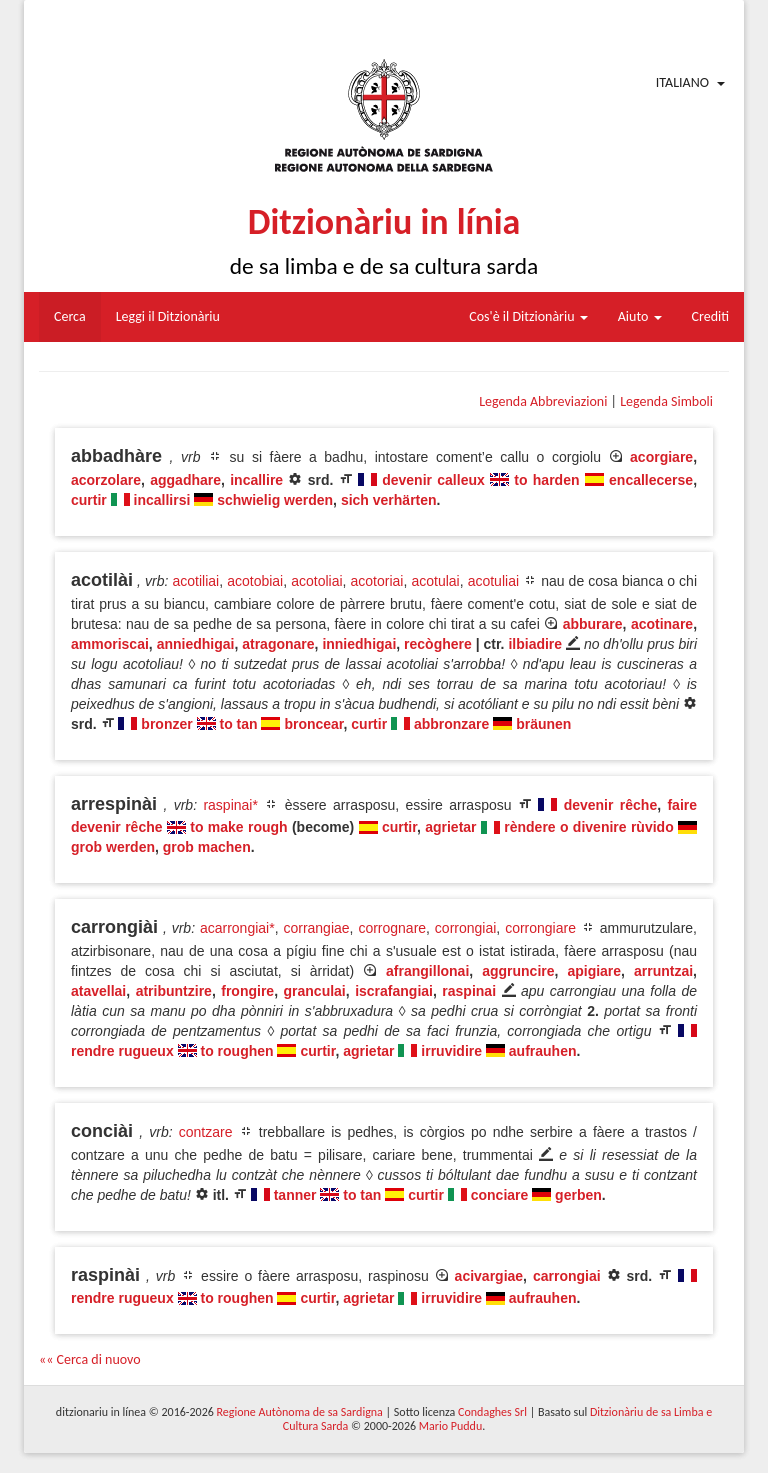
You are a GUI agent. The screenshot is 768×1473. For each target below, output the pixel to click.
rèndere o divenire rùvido (588, 827)
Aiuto (640, 316)
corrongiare (540, 928)
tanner (295, 1195)
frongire (247, 991)
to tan (238, 724)
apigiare (594, 971)
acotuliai (493, 581)
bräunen (543, 724)
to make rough (238, 827)
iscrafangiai (394, 991)
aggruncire (518, 971)
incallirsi (162, 500)
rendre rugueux (122, 1051)
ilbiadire (535, 644)
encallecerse (651, 480)
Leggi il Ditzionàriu (168, 316)
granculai (315, 991)
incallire (256, 480)
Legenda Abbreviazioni (543, 401)
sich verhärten (389, 500)
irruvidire (451, 1051)
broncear (313, 724)
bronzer (166, 724)
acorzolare (106, 480)
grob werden (113, 847)
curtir (89, 500)
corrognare (392, 928)
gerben (578, 1195)
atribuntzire (174, 991)
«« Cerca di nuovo (90, 1359)
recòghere (438, 644)
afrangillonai (427, 971)
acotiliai (196, 581)
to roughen (236, 1051)
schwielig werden (275, 500)
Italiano (682, 82)
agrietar (450, 827)
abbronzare (451, 724)
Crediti (711, 316)
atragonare (278, 644)
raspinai (469, 991)
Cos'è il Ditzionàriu (528, 316)
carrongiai (567, 1276)
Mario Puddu (450, 1426)
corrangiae (316, 928)
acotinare (662, 624)
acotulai (435, 581)
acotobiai (255, 581)
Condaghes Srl (492, 1412)
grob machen (207, 847)
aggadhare (185, 480)
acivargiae (489, 1276)
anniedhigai (196, 644)
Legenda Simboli (666, 401)
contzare (206, 1132)
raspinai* (230, 805)
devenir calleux (433, 480)
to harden (546, 480)
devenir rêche (611, 805)
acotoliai (316, 581)
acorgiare (661, 457)
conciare (500, 1195)
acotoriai (377, 581)
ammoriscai (110, 644)
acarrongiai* (237, 928)
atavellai (98, 991)
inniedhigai (359, 644)
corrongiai (465, 928)
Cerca (70, 316)
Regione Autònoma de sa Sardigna (300, 1412)
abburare (593, 624)
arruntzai (663, 971)
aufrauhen (543, 1051)
